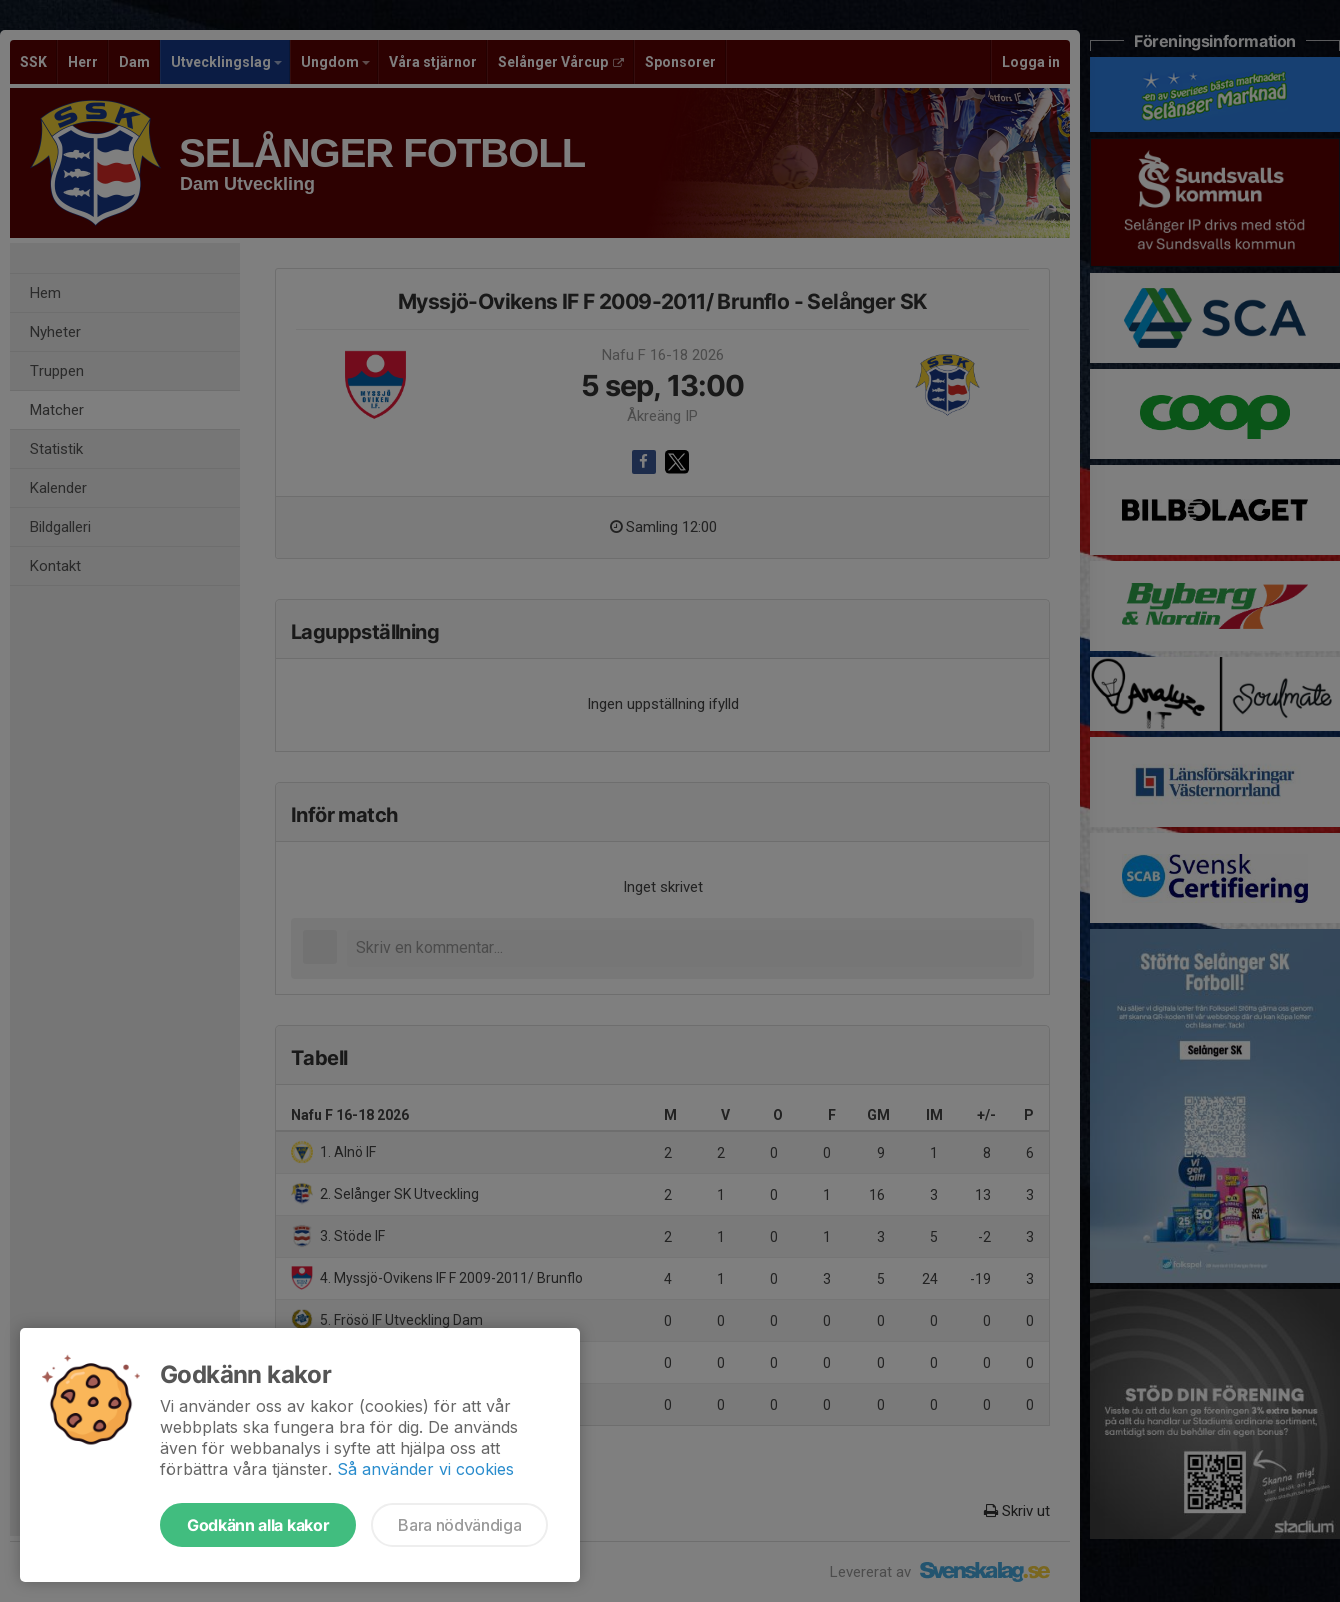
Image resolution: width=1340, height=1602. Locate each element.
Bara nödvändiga (459, 1525)
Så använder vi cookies (425, 1469)
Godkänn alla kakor (258, 1525)
